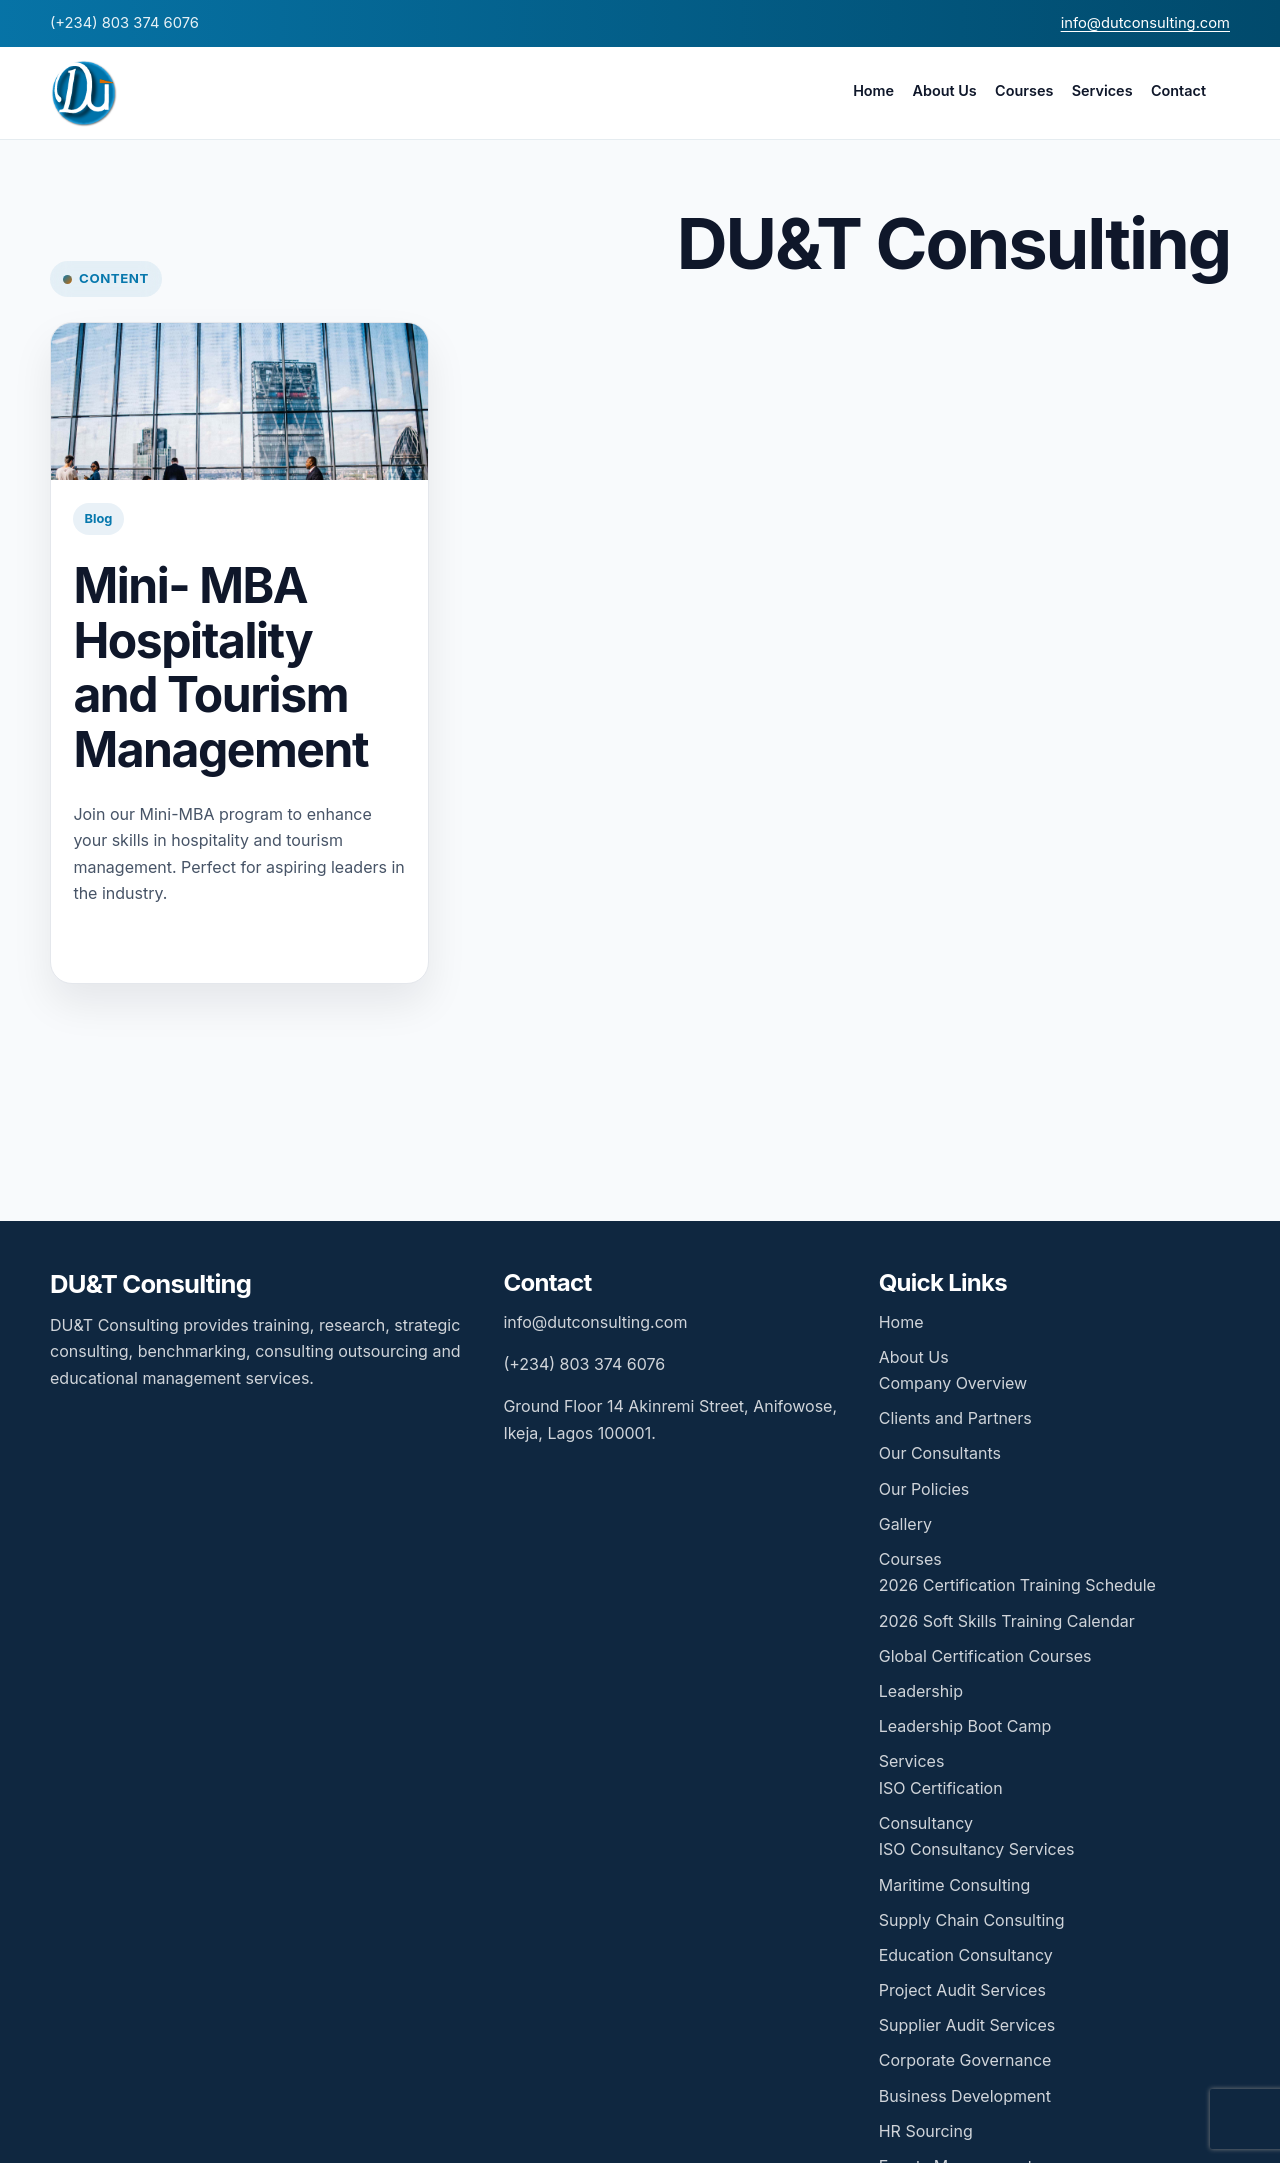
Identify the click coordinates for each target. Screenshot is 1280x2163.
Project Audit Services (962, 1990)
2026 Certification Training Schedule (1017, 1585)
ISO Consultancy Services (977, 1849)
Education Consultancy (966, 1955)
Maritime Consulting (955, 1885)
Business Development (965, 2096)
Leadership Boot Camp (965, 1726)
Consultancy (926, 1823)
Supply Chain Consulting (972, 1920)
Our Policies (924, 1489)
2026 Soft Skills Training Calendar (1007, 1621)
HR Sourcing (926, 2131)
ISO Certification (941, 1788)
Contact (1178, 90)
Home (873, 90)
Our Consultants (940, 1453)
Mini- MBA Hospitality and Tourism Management (220, 667)
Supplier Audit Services (967, 2025)
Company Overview (953, 1383)
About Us (944, 90)
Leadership (921, 1691)
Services (1102, 90)
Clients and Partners (955, 1418)
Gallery (905, 1524)
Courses (1024, 90)
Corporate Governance (965, 2060)
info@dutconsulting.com (1145, 23)
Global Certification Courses (985, 1656)
